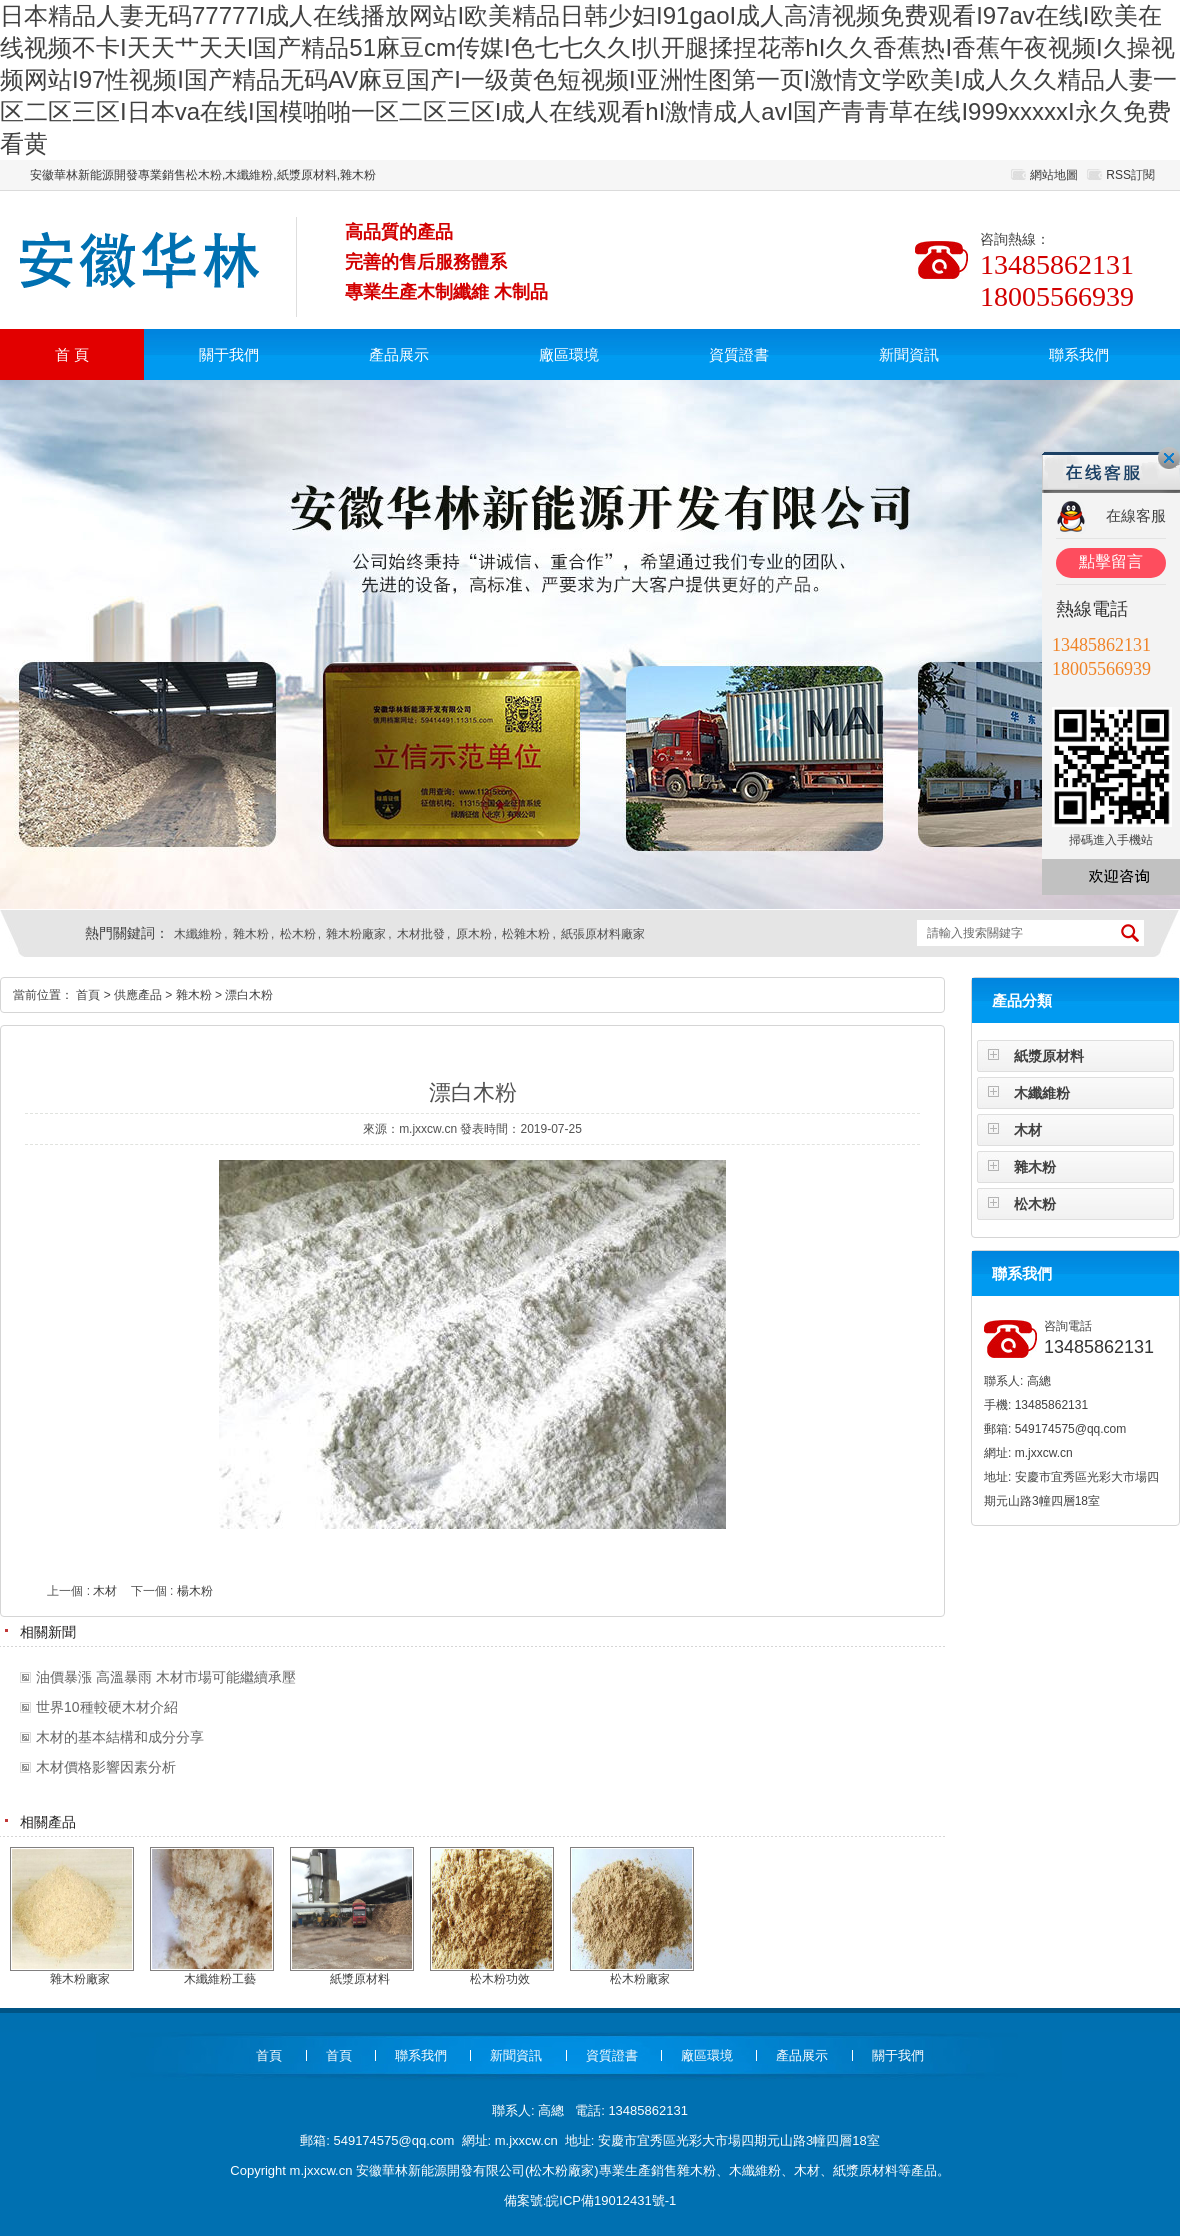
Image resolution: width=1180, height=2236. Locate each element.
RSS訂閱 (1130, 175)
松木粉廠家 (561, 2170)
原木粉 (474, 934)
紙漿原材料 (1049, 1056)
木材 (1028, 1130)
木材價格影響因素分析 (106, 1767)
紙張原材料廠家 (603, 934)
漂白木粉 (249, 995)
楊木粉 (195, 1591)
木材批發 (421, 934)
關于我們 (229, 354)
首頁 (88, 995)
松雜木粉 (526, 934)
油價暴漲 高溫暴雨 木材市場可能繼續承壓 (166, 1677)
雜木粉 (251, 934)
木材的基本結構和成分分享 (120, 1737)
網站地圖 (1054, 175)
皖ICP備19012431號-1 (611, 2200)
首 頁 (72, 354)
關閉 (1169, 458)
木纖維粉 (198, 934)
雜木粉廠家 (356, 934)
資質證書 (739, 354)
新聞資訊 (909, 354)
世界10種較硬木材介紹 (107, 1707)
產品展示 (399, 354)
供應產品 (138, 995)
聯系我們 (1079, 354)
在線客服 (1136, 515)
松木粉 (298, 934)
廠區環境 (569, 354)
